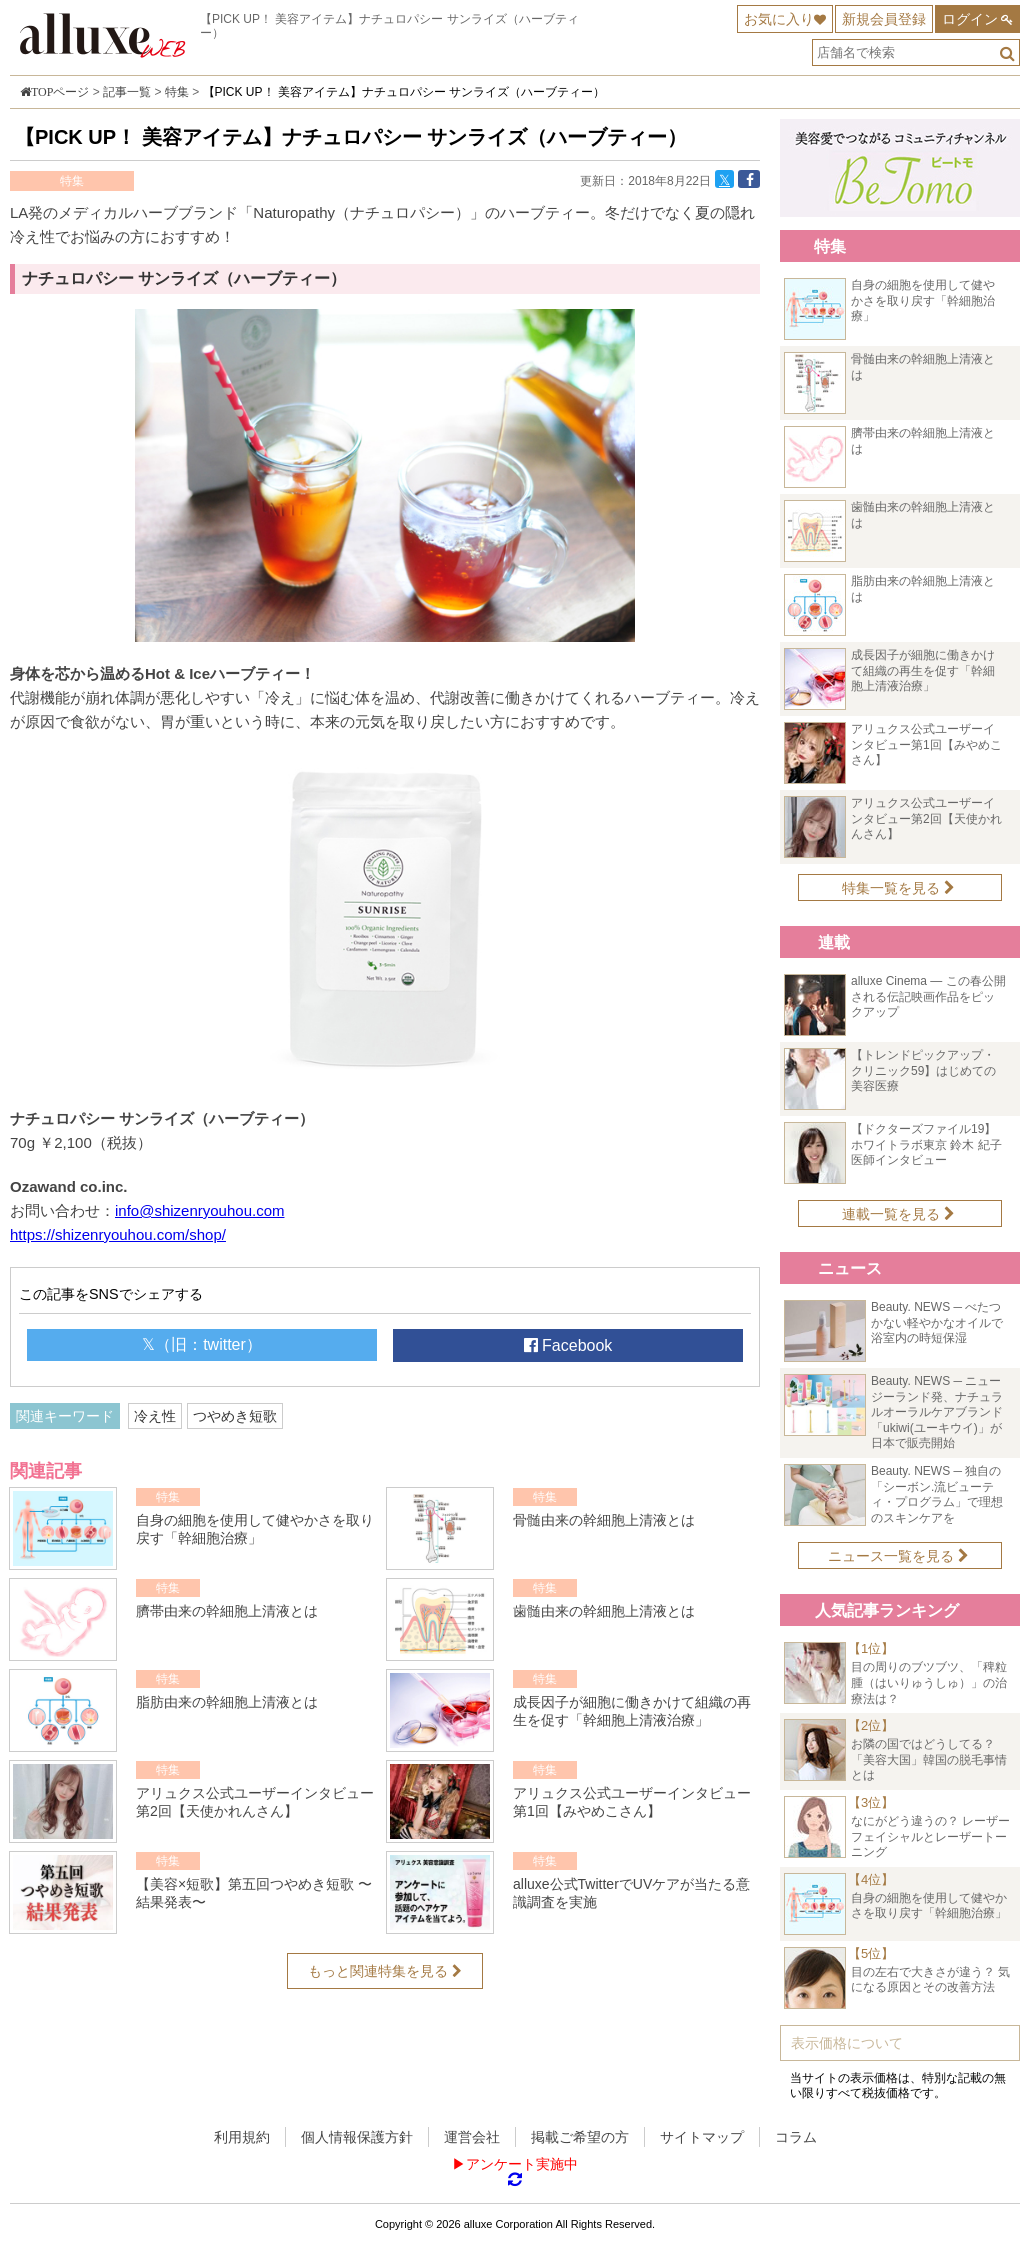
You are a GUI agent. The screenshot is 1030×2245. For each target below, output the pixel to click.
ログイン (970, 19)
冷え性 (155, 1416)
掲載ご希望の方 (580, 2137)
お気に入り (779, 19)
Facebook (568, 1345)
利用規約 (242, 2137)
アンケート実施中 (522, 2164)
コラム (796, 2137)
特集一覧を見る (898, 888)
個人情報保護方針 (357, 2137)
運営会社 (472, 2137)
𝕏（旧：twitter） (202, 1344)
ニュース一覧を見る (898, 1556)
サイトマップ (702, 2137)
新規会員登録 (884, 19)
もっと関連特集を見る (385, 1971)
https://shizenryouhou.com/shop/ (118, 1234)
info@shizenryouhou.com (199, 1210)
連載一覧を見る (898, 1214)
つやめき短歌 (235, 1416)
